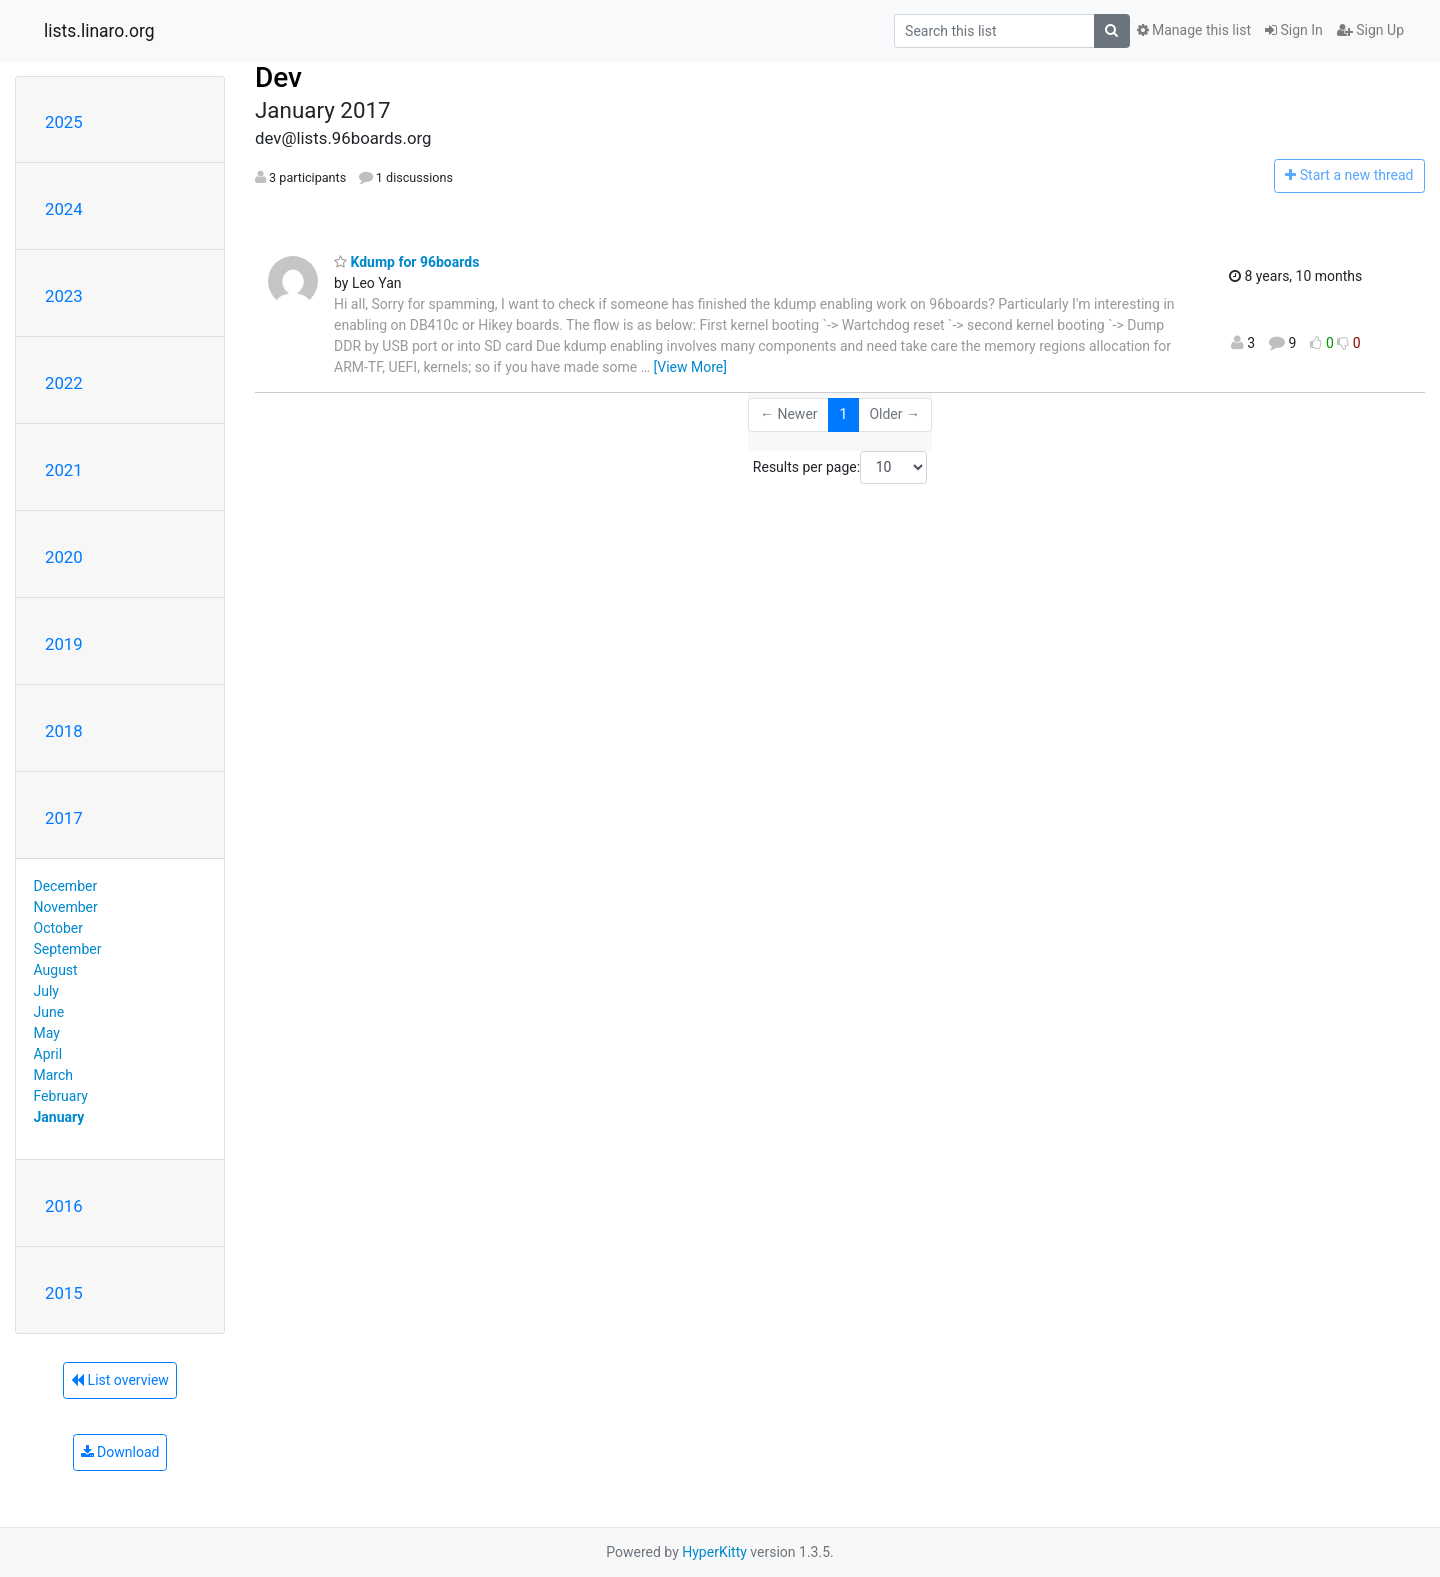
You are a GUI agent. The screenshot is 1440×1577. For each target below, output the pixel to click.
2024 (64, 209)
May (47, 1033)
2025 (64, 122)
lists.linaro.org (99, 31)
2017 (64, 818)
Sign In (1294, 30)
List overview (120, 1380)
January (59, 1117)
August (56, 970)
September (68, 949)
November (66, 907)
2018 (64, 731)
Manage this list (1194, 30)
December (66, 886)
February (61, 1096)
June (49, 1012)
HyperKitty (714, 1552)
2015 (64, 1293)
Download (120, 1452)
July (46, 991)
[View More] (690, 367)
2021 (64, 470)
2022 (64, 383)
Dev (278, 77)
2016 (64, 1206)
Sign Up (1370, 30)
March (54, 1075)
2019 (64, 644)
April (48, 1054)
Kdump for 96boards (406, 262)
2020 (64, 557)
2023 (64, 296)
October (58, 928)
